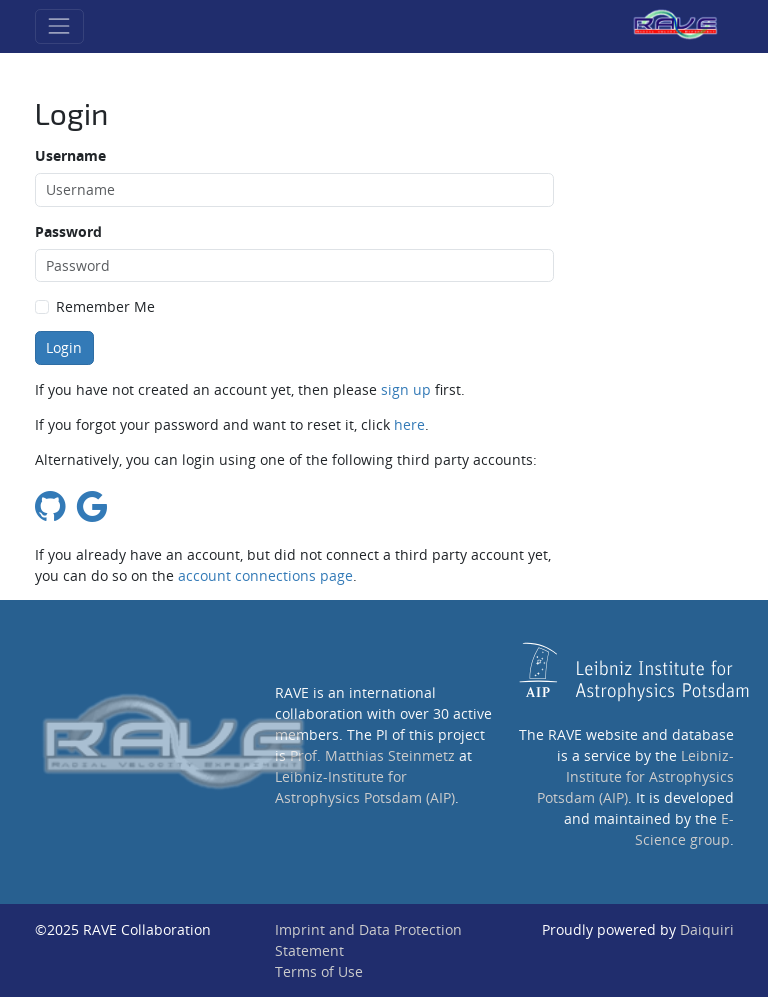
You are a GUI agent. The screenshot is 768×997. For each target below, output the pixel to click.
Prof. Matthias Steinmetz (372, 755)
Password (68, 231)
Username (70, 155)
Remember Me (105, 306)
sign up (406, 389)
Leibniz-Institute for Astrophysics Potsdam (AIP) (635, 776)
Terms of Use (319, 971)
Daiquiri (707, 929)
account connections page (265, 575)
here (409, 424)
